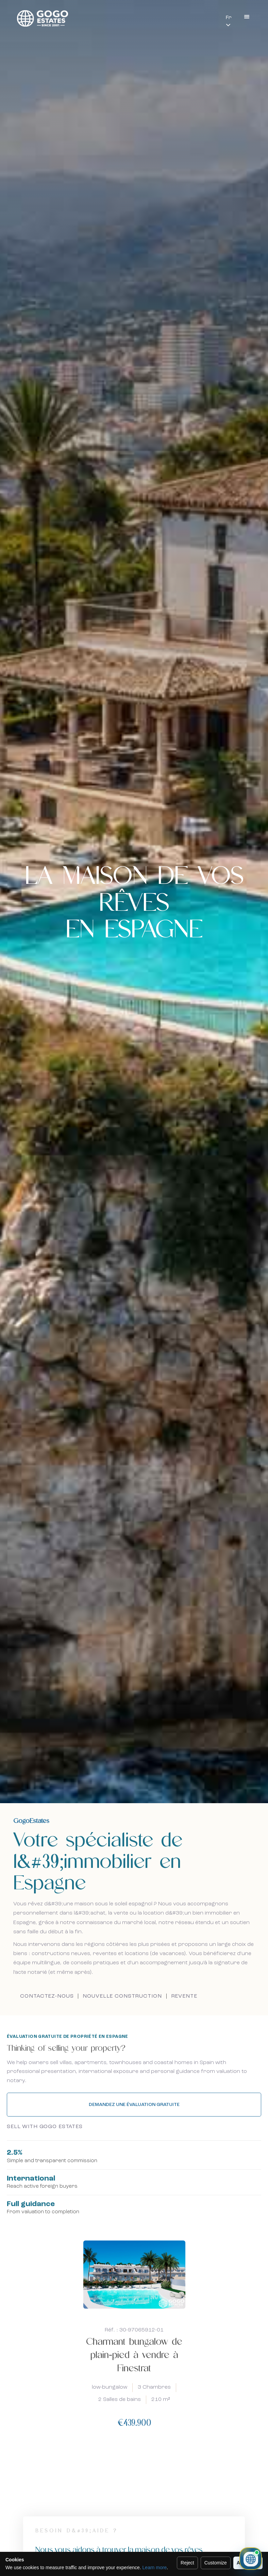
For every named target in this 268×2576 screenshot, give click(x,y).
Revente (184, 1996)
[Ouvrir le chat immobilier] (250, 2558)
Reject (187, 2562)
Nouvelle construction (122, 1996)
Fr (228, 17)
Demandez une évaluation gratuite (134, 2104)
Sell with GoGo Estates (45, 2126)
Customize (215, 2562)
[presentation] (126, 2467)
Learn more (155, 2567)
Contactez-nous (46, 1996)
